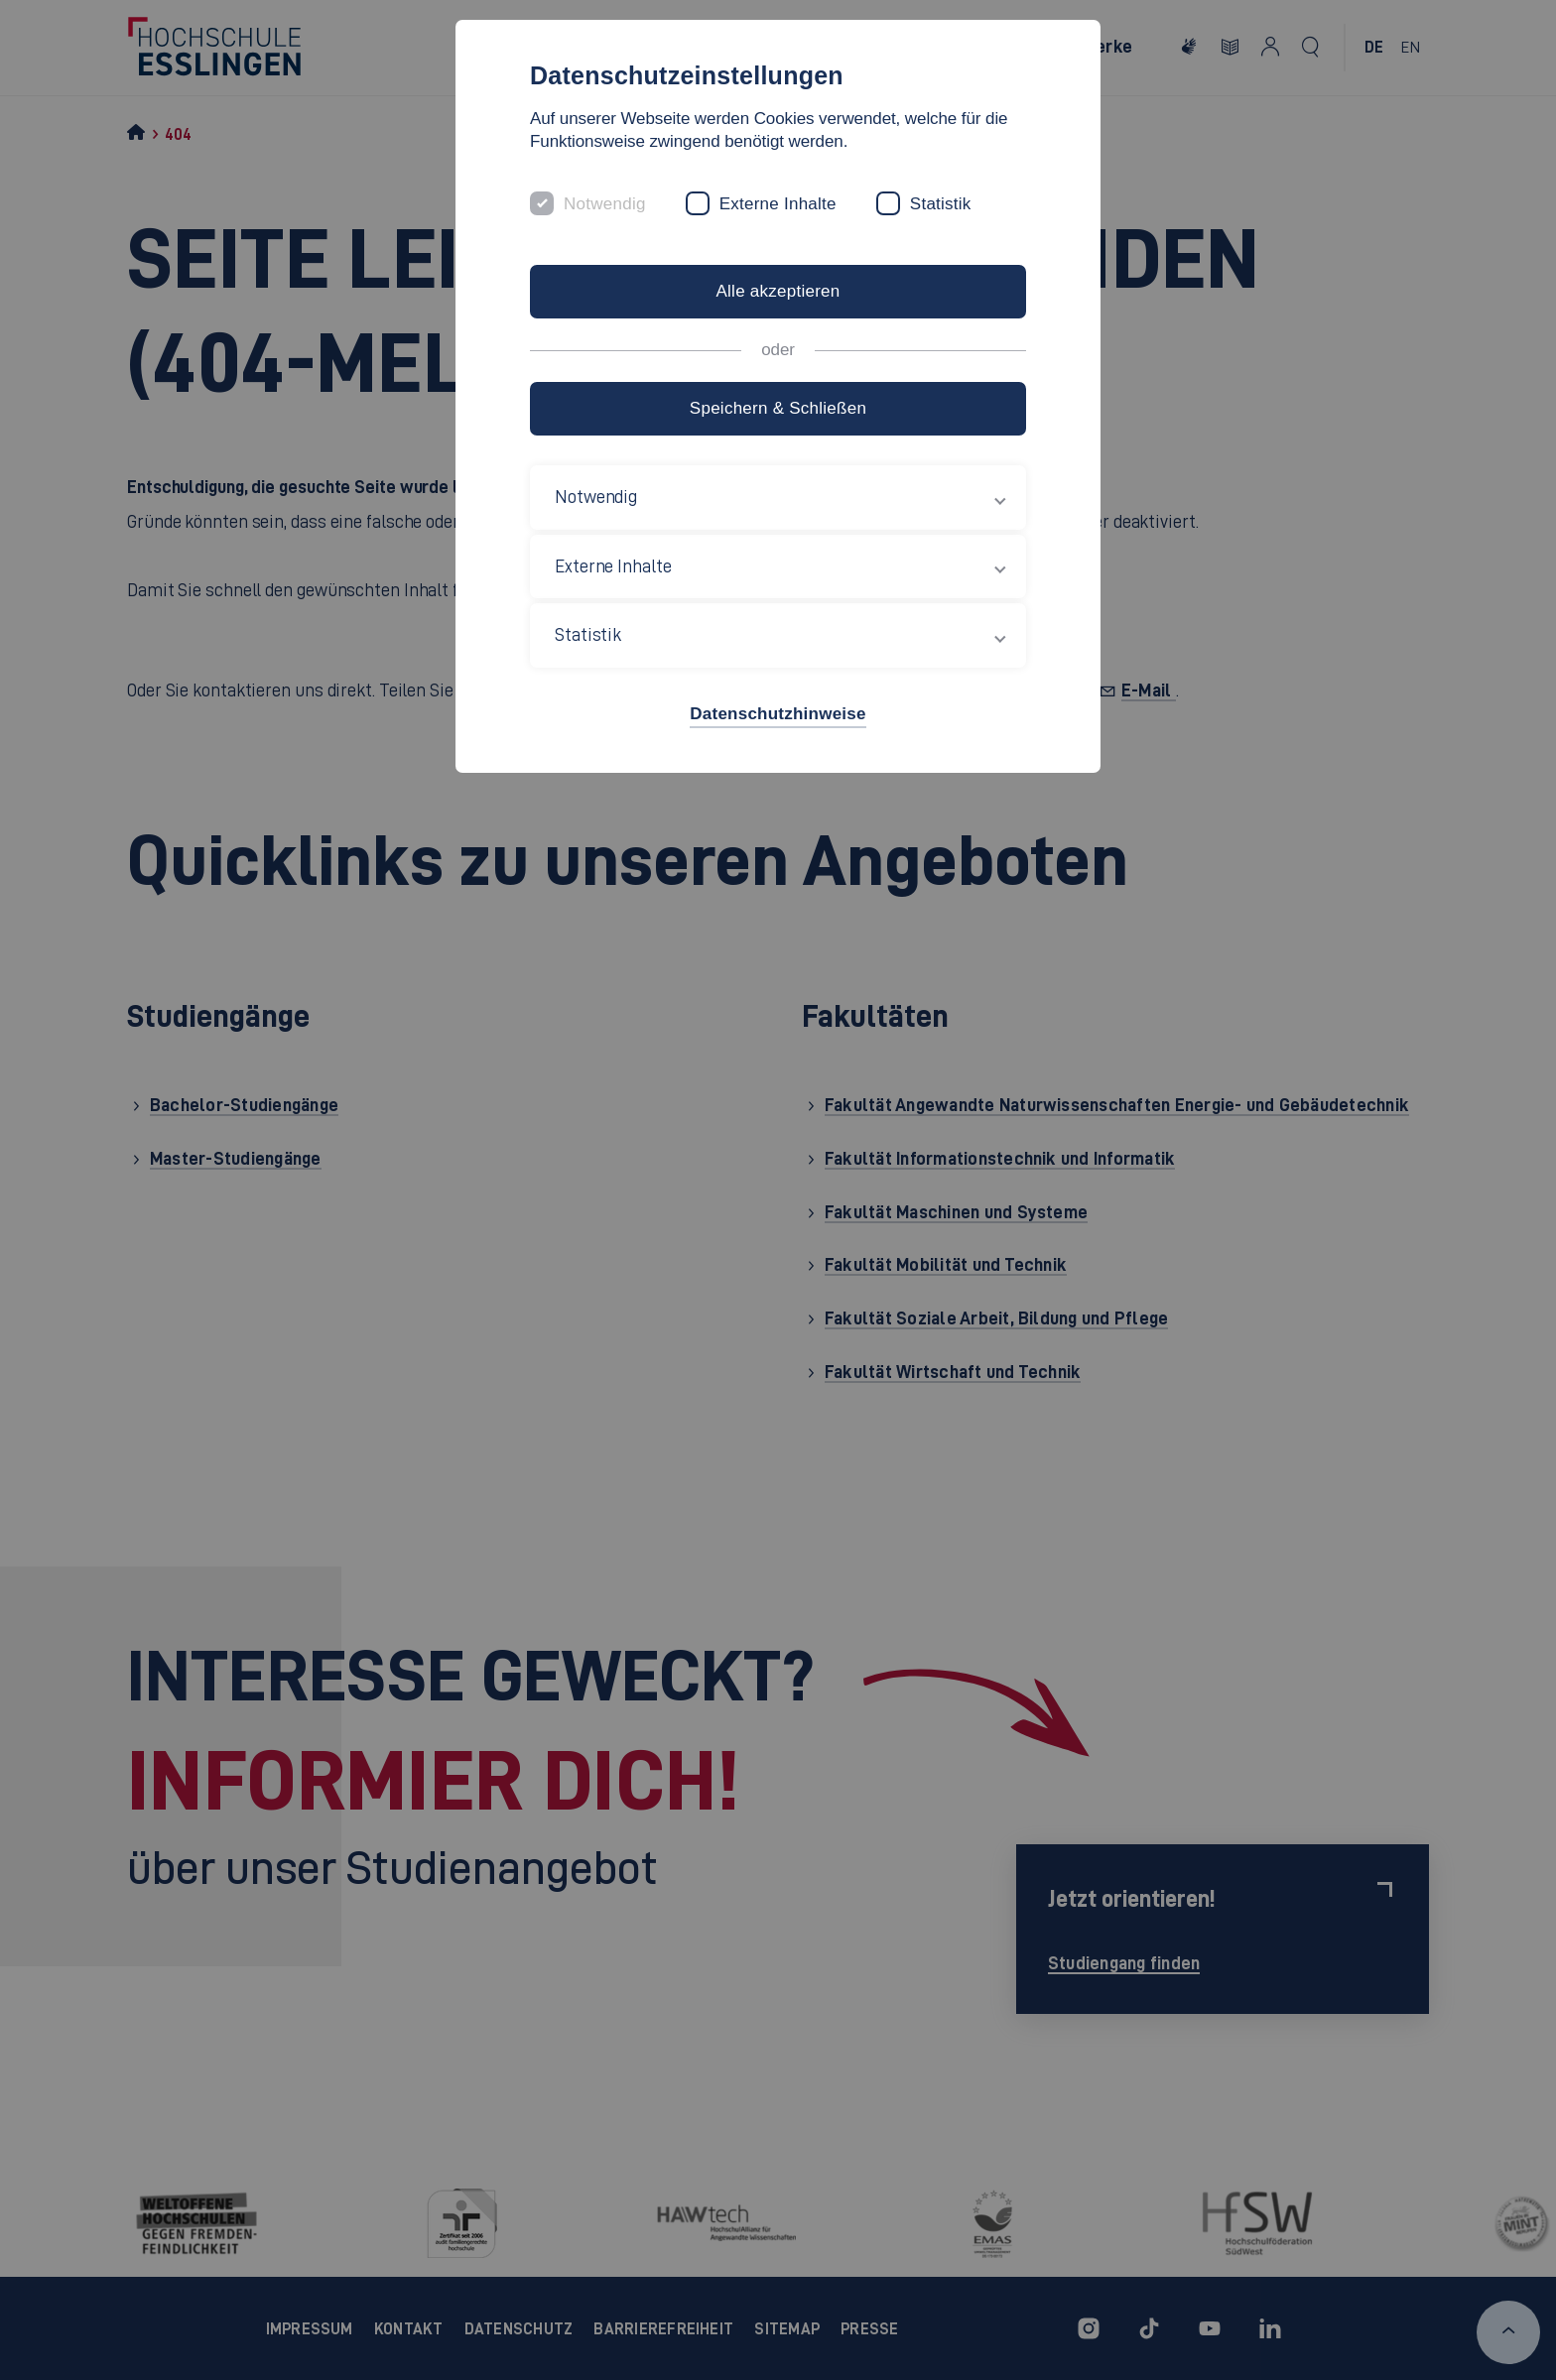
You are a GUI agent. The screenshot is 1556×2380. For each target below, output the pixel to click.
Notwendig (605, 203)
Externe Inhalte (778, 203)
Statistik (941, 203)
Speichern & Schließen (778, 408)
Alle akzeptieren (777, 291)
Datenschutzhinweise (777, 713)
